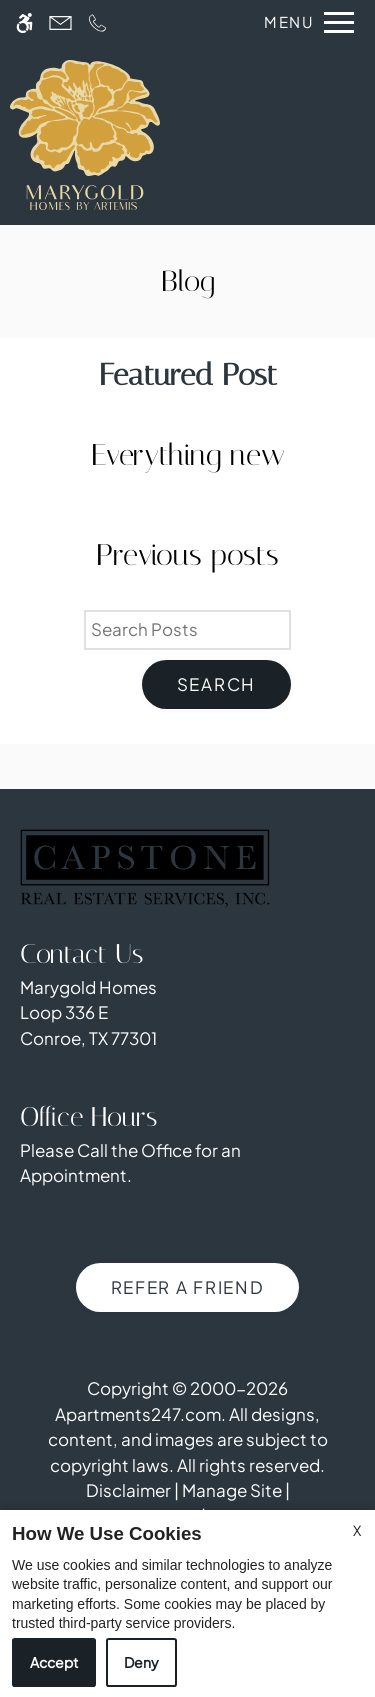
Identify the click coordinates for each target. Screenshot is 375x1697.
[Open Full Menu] (304, 22)
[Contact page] (60, 22)
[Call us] (97, 22)
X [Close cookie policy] (357, 1530)
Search (216, 684)
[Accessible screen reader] (24, 22)
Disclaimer (128, 1490)
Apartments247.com (138, 1414)
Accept (54, 1662)
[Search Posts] (187, 630)
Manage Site (232, 1490)
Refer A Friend (188, 1287)
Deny (141, 1662)
